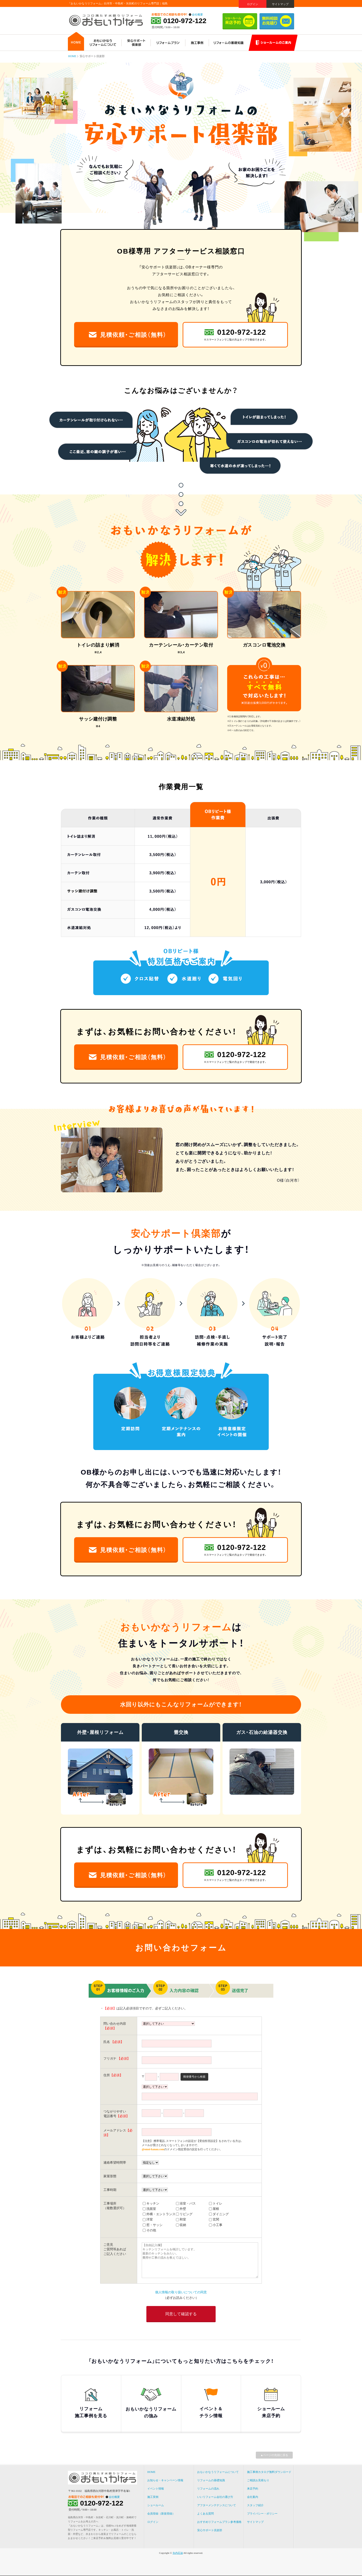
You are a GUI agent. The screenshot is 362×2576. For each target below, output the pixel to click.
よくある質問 (205, 2513)
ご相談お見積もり (258, 2480)
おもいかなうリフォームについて (218, 2472)
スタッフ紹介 (255, 2505)
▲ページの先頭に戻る (274, 2455)
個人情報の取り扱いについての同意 (181, 2292)
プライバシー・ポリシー (262, 2513)
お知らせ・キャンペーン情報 (165, 2480)
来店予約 (252, 2488)
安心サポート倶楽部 (209, 2530)
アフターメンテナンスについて (216, 2505)
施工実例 (152, 2497)
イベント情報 (155, 2488)
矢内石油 (178, 2552)
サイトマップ (280, 4)
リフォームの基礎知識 (211, 2480)
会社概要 (197, 14)
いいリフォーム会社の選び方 (215, 2497)
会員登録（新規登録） (161, 2513)
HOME (72, 56)
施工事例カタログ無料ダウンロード (269, 2472)
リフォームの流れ (208, 2488)
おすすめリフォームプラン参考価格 (219, 2522)
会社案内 (252, 2497)
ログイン (252, 4)
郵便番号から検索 (194, 2076)
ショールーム (155, 2505)
